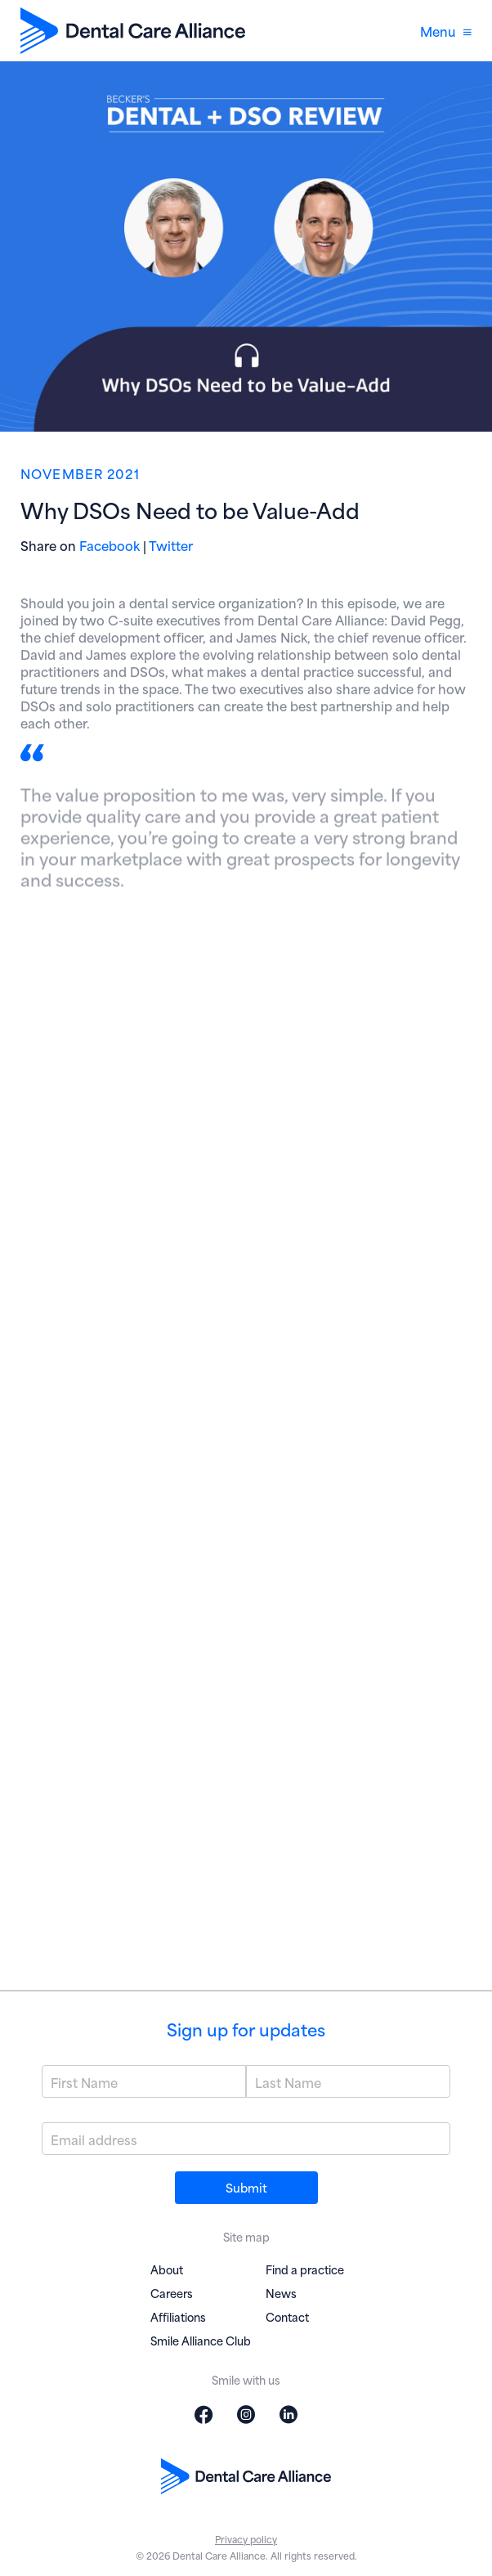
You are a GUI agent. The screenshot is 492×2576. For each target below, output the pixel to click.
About (166, 2269)
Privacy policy (246, 2539)
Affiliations (178, 2316)
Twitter (171, 544)
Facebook (109, 544)
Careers (171, 2292)
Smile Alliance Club (200, 2340)
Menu (446, 30)
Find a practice (305, 2269)
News (281, 2292)
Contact (287, 2316)
